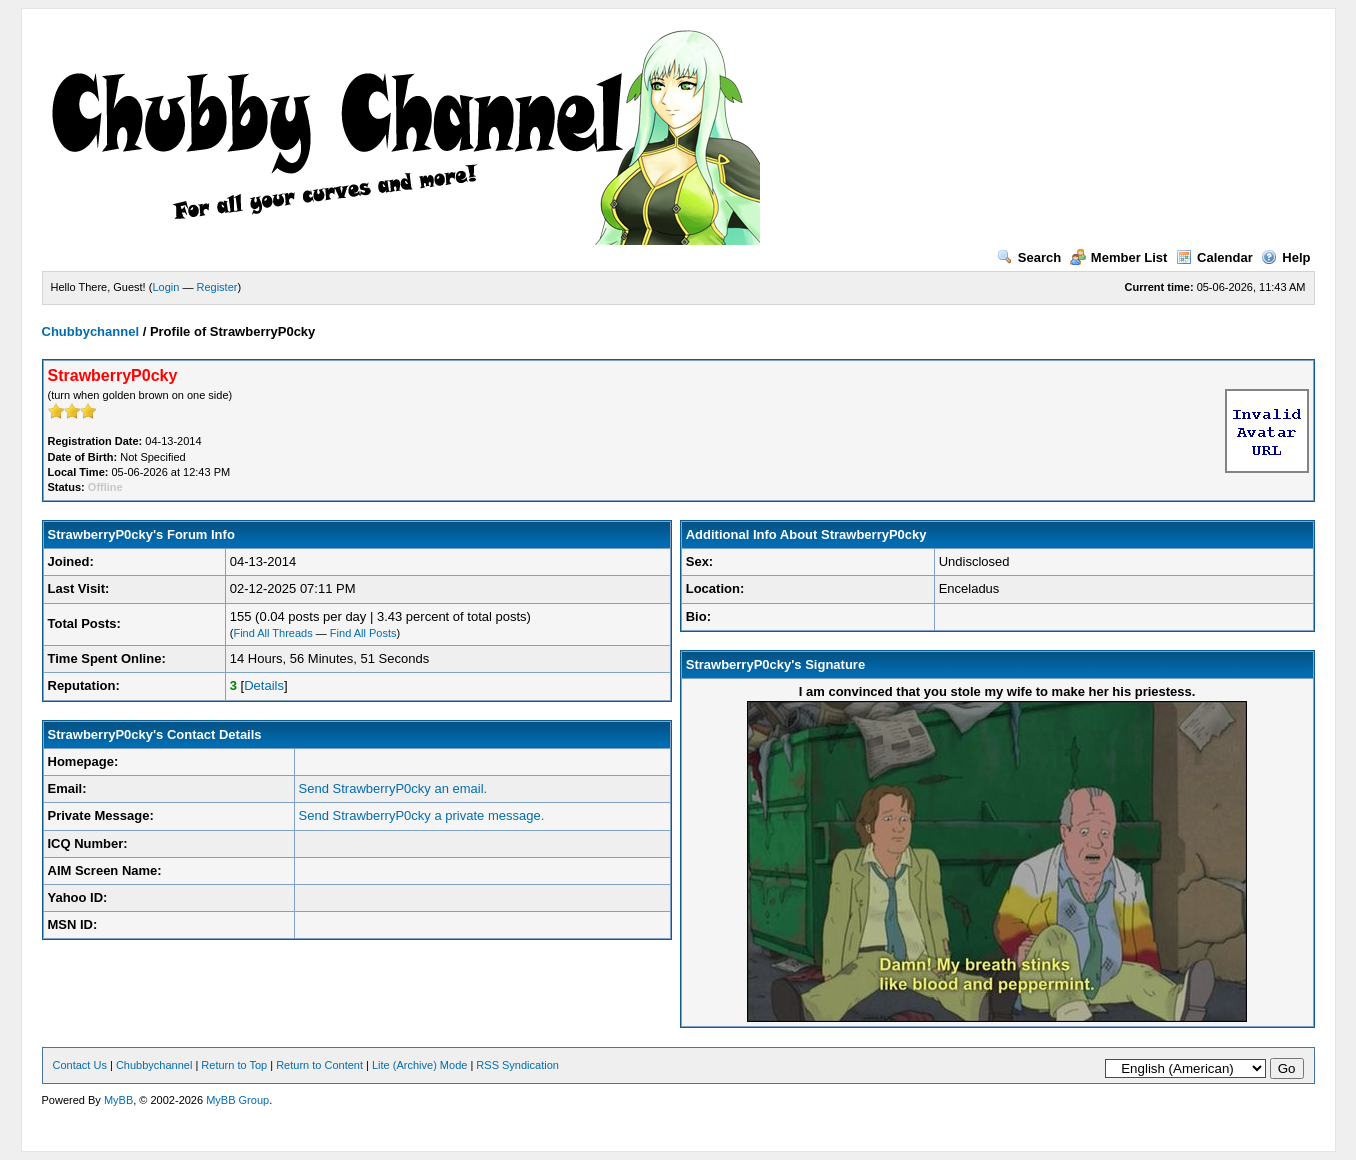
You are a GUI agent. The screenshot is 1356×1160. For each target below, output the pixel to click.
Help (1285, 257)
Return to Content (319, 1065)
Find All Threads (272, 633)
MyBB (118, 1100)
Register (216, 287)
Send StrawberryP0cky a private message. (422, 815)
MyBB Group (237, 1100)
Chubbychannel (91, 331)
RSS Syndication (517, 1065)
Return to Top (234, 1065)
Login (165, 287)
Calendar (1214, 257)
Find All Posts (363, 633)
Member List (1119, 257)
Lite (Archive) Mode (419, 1065)
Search (1029, 257)
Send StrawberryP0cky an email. (393, 788)
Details (264, 685)
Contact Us (80, 1065)
